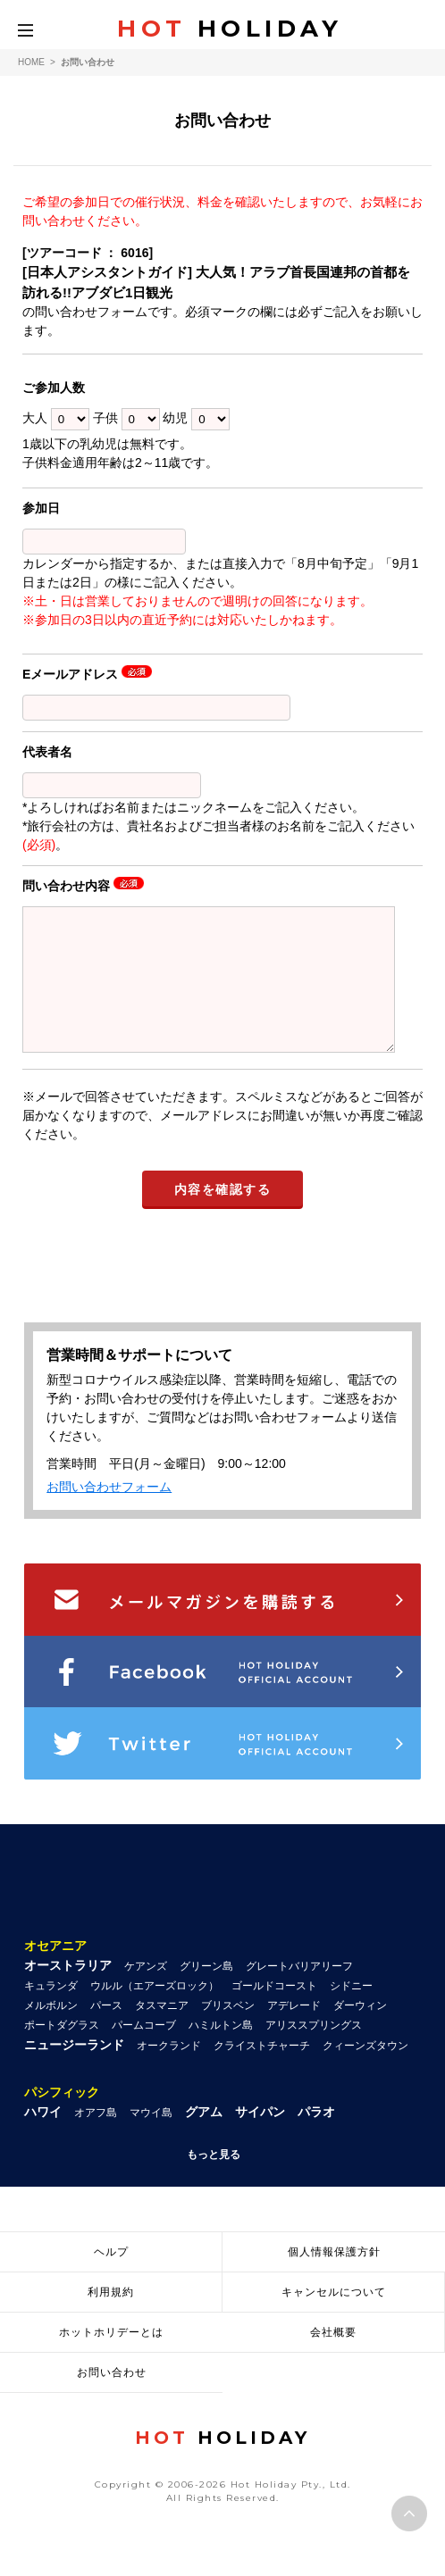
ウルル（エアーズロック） (154, 2012)
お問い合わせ (112, 2399)
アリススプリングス (313, 2052)
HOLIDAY (229, 28)
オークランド (169, 2072)
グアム (203, 2138)
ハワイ (43, 2138)
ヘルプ (111, 2278)
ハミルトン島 (221, 2052)
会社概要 (333, 2359)
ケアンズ (145, 1993)
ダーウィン (360, 2032)
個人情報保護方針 (334, 2278)
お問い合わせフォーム (109, 1513)
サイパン (260, 2138)
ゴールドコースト (274, 2012)
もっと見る (213, 2181)
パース (106, 2032)
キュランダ (51, 2012)
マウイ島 (151, 2139)
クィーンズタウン (365, 2072)
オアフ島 (95, 2139)
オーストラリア (68, 1992)
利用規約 (111, 2319)
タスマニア (162, 2032)
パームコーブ (144, 2052)
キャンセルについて (333, 2319)
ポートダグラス (61, 2052)
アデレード (294, 2032)
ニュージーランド (74, 2071)
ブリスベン (228, 2032)
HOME (31, 62)
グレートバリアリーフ (299, 1993)
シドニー (351, 2012)
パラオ (316, 2138)
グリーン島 (206, 1993)
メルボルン (51, 2032)
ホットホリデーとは (111, 2359)
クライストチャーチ (262, 2072)
